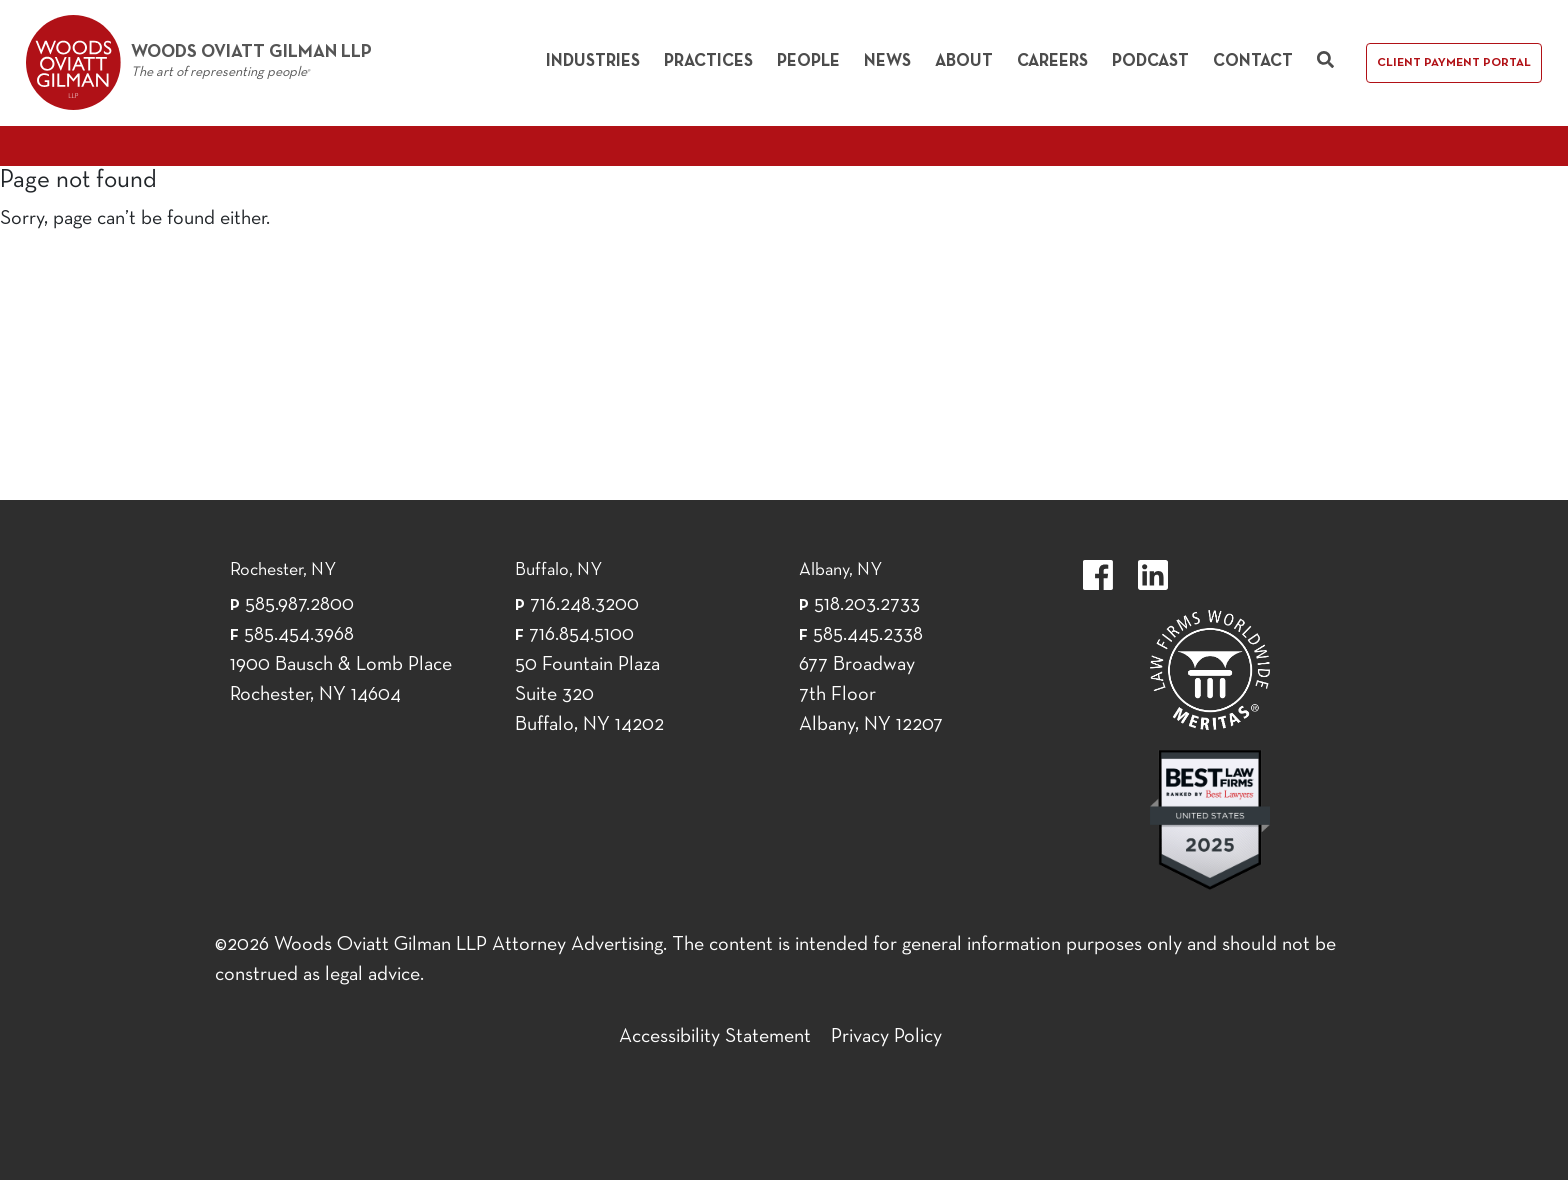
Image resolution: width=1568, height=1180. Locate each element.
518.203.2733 (867, 605)
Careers (1052, 61)
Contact (1253, 61)
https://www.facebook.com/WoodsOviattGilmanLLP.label (1098, 575)
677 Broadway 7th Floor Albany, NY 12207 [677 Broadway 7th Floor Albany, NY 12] (871, 695)
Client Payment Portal (1454, 63)
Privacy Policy (886, 1037)
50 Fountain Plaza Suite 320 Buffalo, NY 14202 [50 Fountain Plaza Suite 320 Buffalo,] (589, 695)
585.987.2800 (299, 605)
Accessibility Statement (715, 1037)
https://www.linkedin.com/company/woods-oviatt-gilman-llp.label (1153, 575)
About (964, 61)
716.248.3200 (584, 605)
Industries (593, 61)
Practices (708, 61)
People (808, 61)
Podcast (1150, 61)
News (887, 61)
